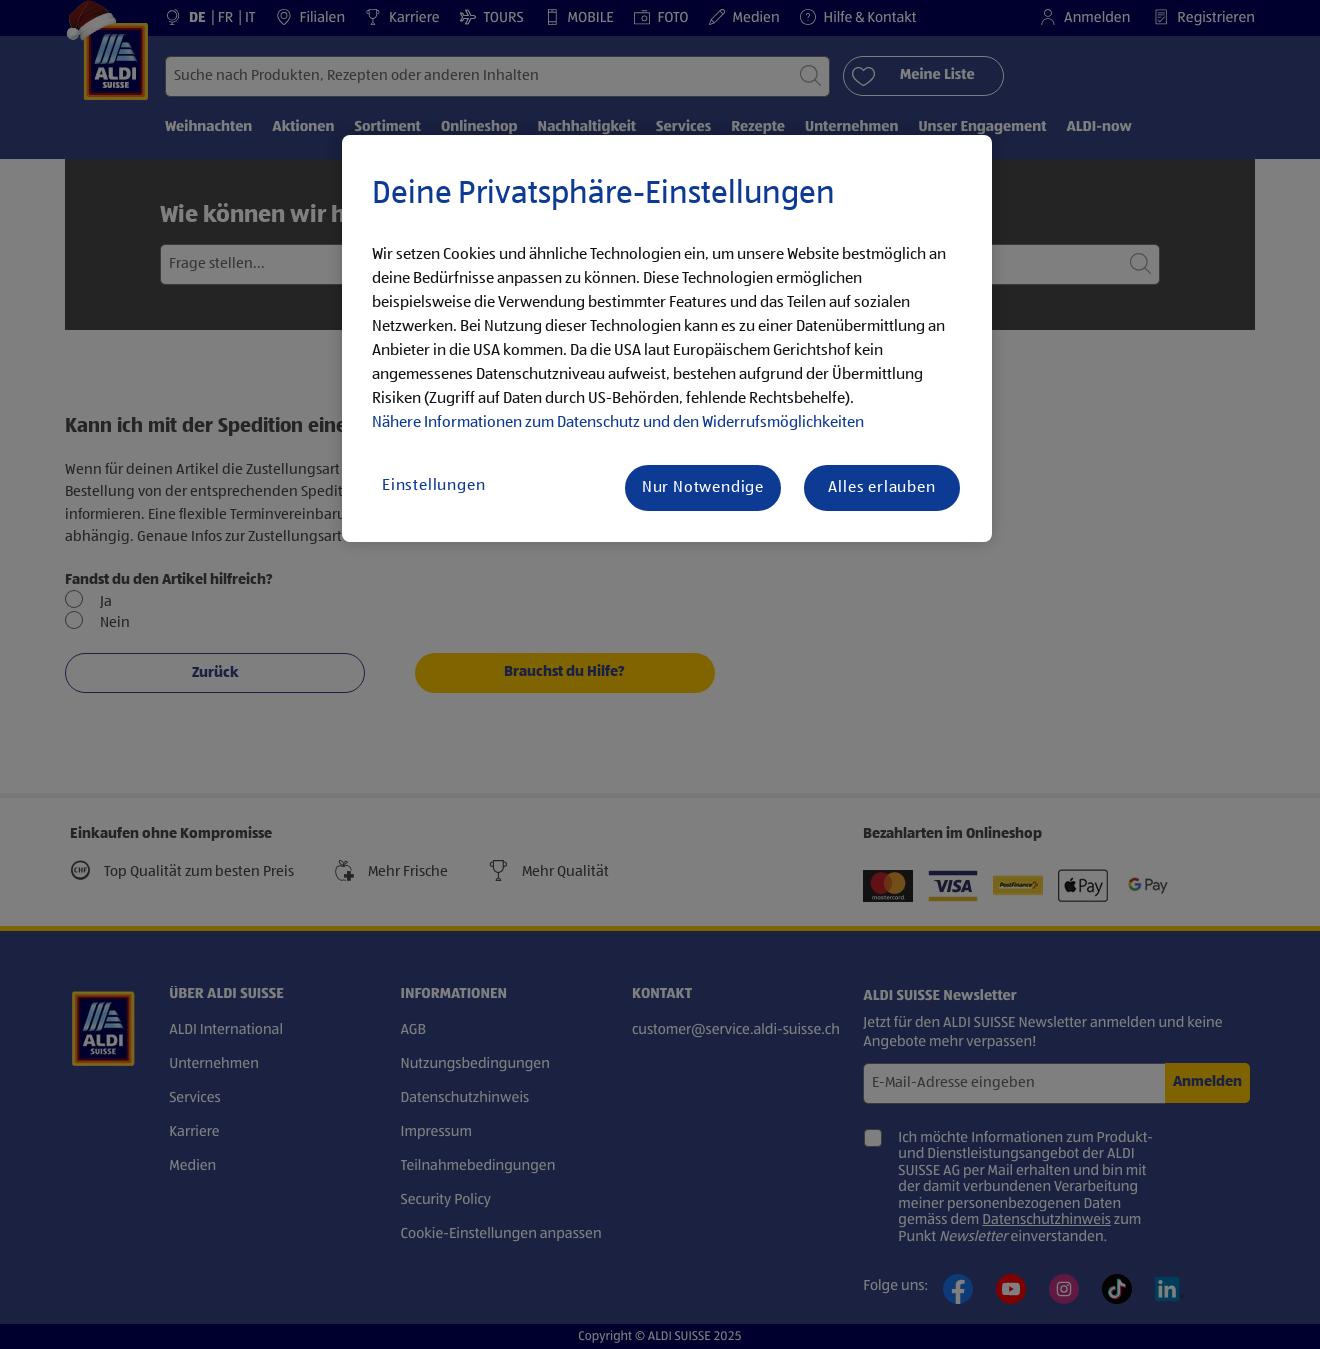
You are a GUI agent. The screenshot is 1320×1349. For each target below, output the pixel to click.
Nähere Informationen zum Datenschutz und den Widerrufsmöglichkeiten (618, 423)
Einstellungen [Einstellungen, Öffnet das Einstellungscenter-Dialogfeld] (433, 486)
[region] (667, 339)
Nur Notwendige (703, 488)
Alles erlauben (881, 488)
